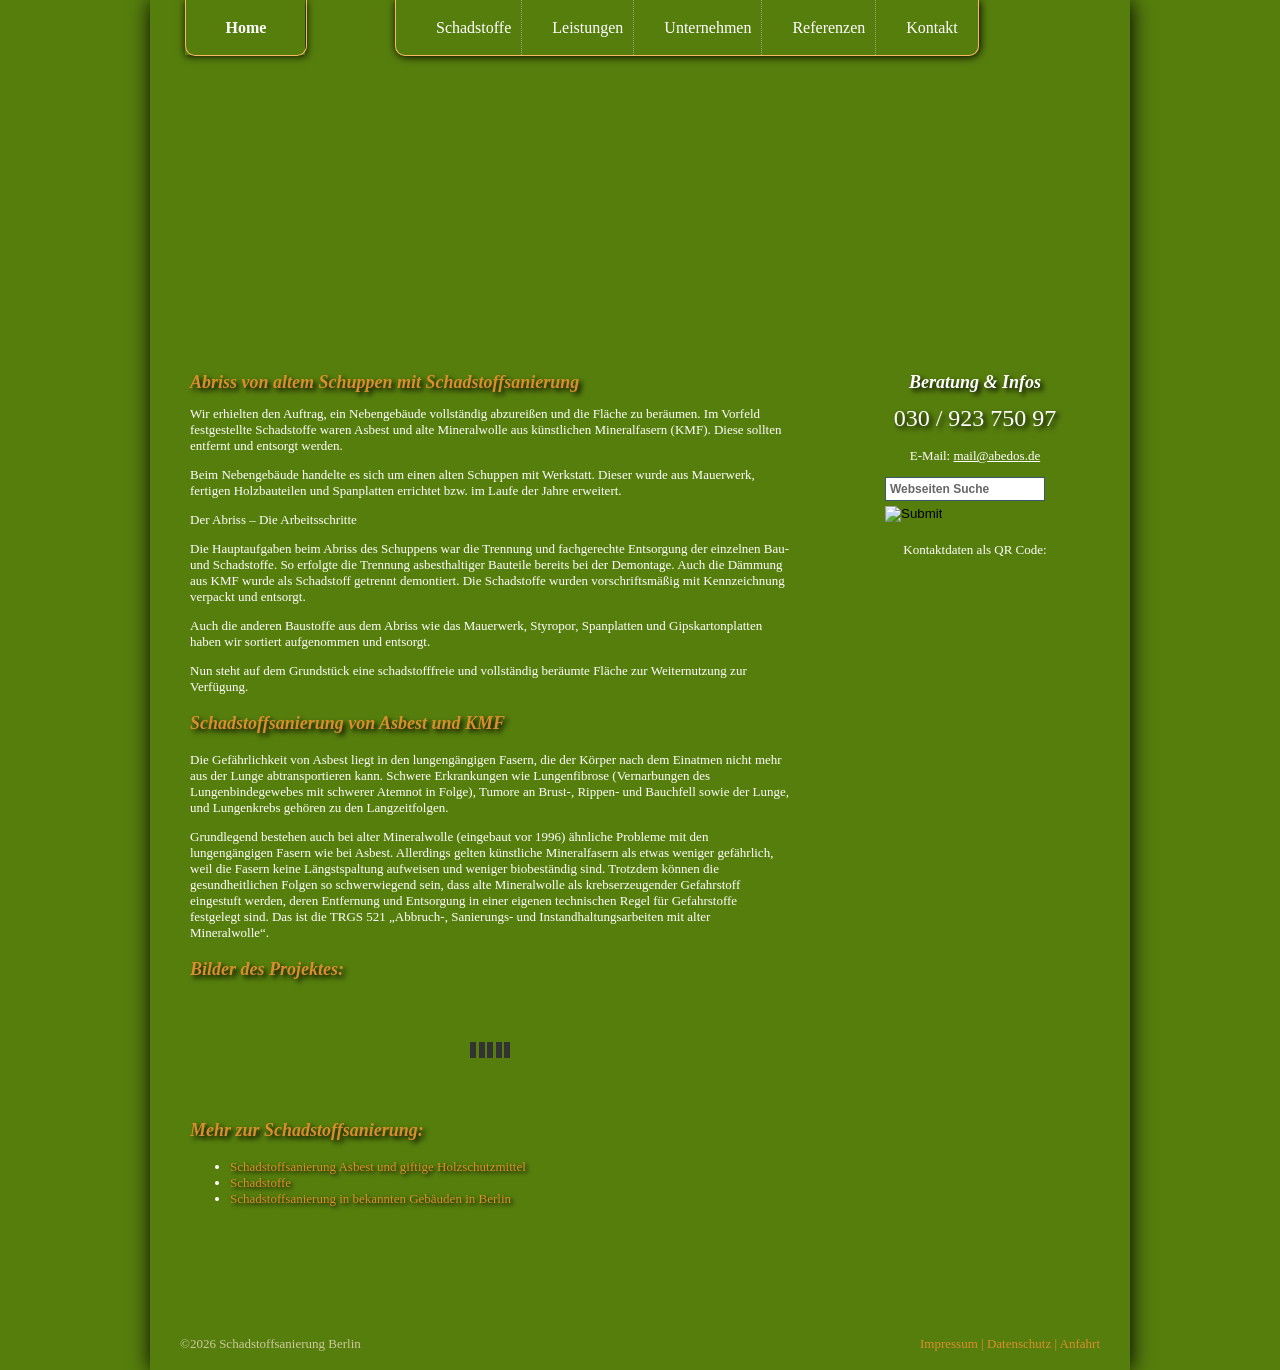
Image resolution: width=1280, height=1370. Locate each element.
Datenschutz (1019, 1343)
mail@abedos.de (996, 455)
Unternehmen (707, 27)
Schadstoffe (473, 27)
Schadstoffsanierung (272, 1343)
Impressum (949, 1343)
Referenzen (828, 27)
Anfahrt (1080, 1343)
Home (246, 27)
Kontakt (932, 27)
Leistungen (587, 27)
